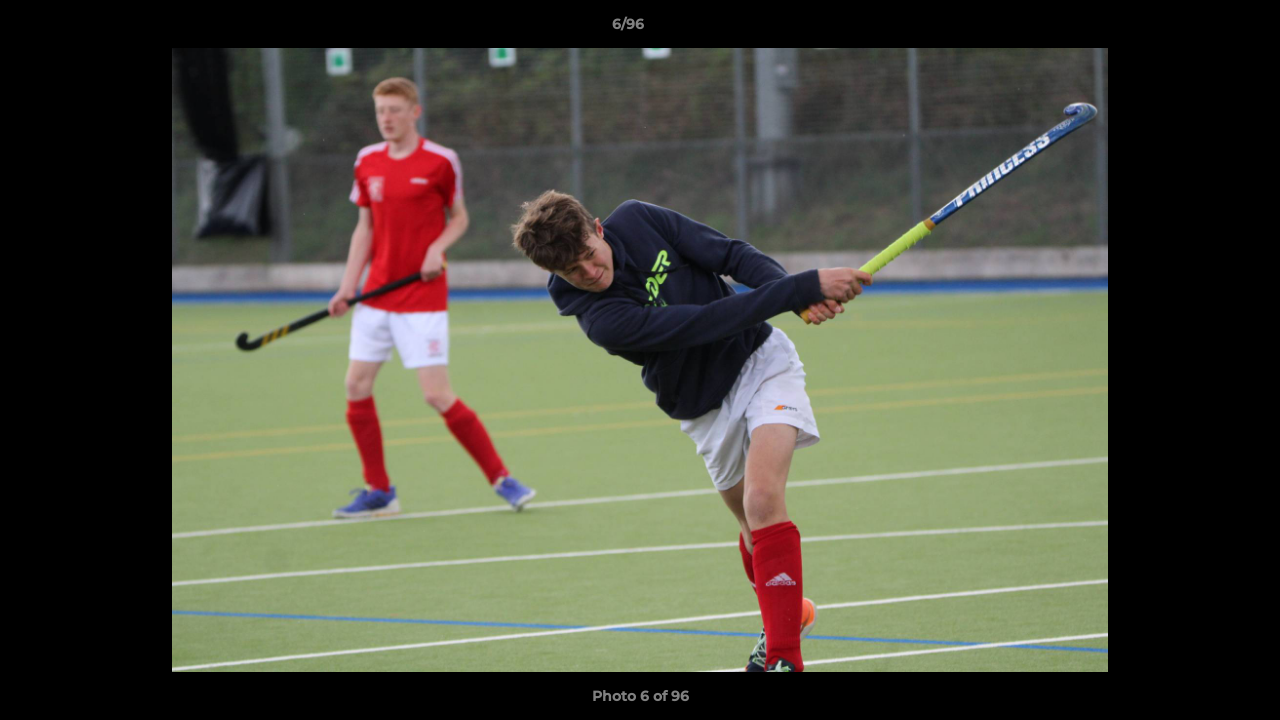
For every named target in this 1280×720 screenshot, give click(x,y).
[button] (1196, 29)
